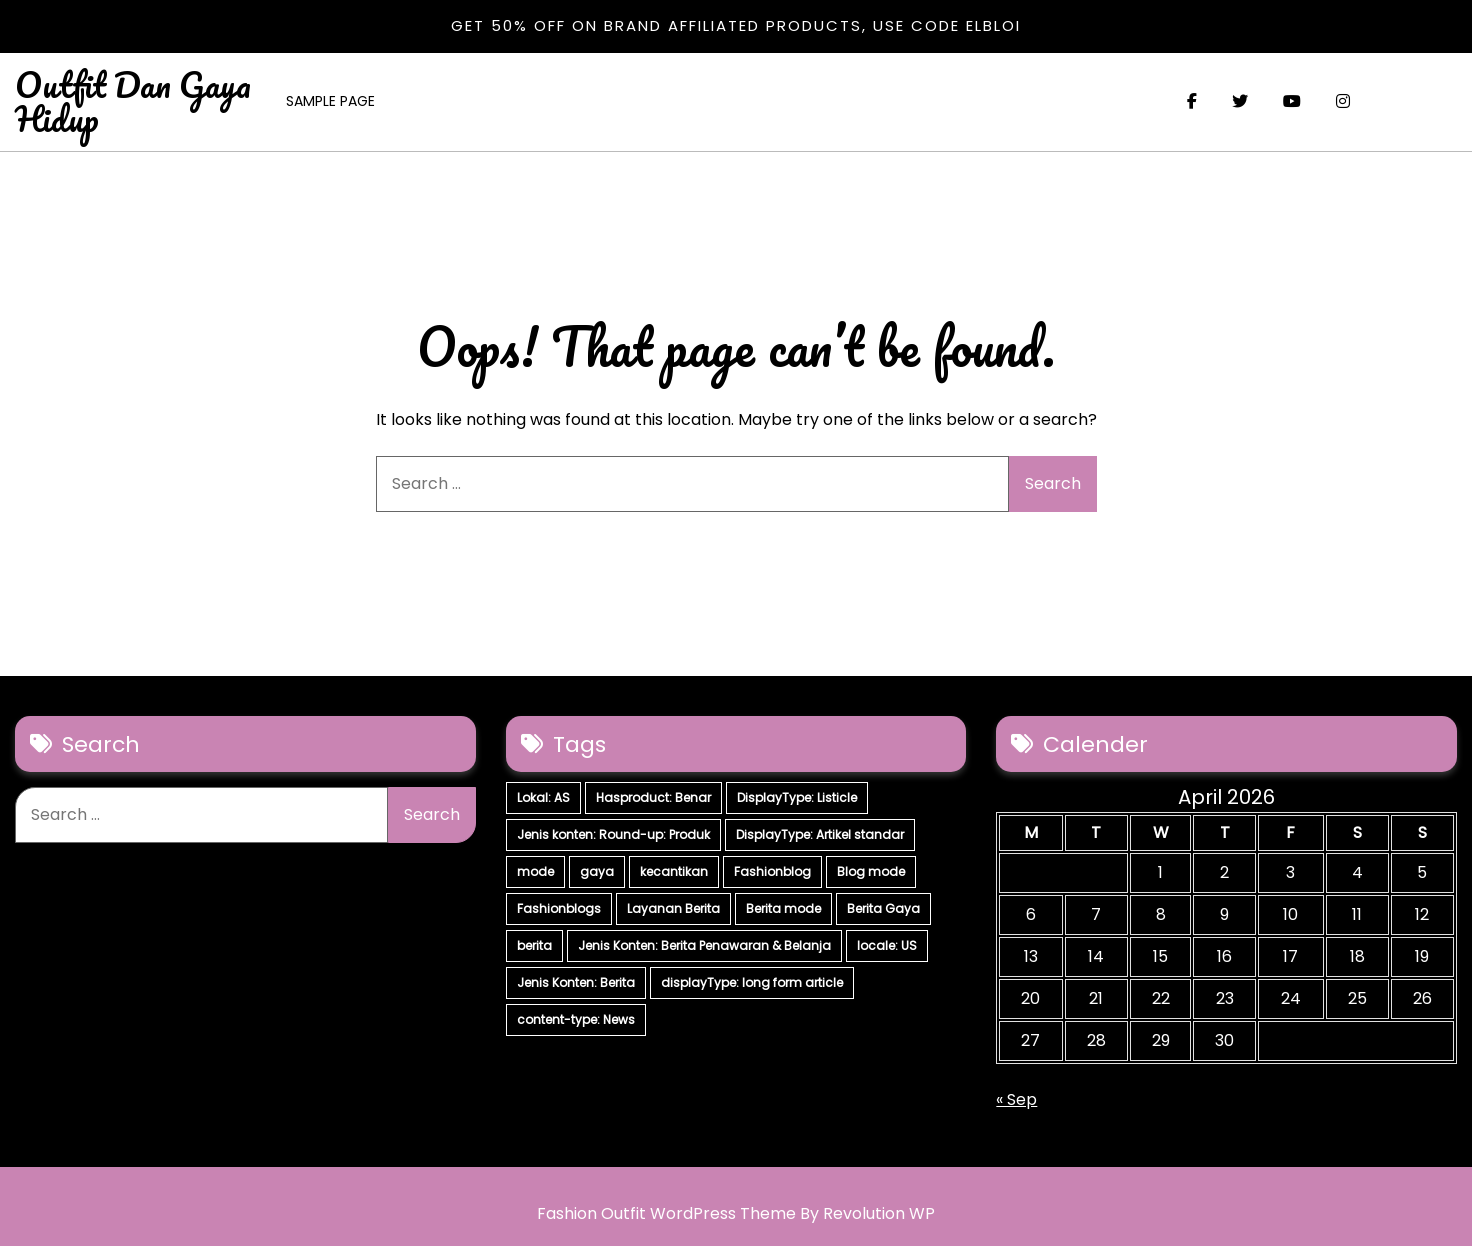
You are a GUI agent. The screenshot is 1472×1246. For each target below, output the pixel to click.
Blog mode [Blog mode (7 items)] (871, 871)
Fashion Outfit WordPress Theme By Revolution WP (736, 1213)
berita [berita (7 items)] (534, 945)
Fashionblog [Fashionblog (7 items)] (772, 871)
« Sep (1016, 1099)
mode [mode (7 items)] (535, 871)
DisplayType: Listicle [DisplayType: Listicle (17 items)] (797, 797)
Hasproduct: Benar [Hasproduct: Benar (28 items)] (653, 797)
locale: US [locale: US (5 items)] (887, 945)
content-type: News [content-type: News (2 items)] (576, 1019)
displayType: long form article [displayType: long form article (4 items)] (752, 982)
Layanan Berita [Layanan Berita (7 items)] (673, 908)
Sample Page (330, 101)
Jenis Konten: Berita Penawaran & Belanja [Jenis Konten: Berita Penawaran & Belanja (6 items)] (704, 945)
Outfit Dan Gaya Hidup (133, 101)
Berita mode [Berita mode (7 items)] (783, 908)
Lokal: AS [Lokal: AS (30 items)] (543, 797)
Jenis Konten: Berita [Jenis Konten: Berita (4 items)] (576, 982)
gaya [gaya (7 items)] (597, 871)
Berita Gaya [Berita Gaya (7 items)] (883, 908)
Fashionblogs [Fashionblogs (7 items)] (559, 908)
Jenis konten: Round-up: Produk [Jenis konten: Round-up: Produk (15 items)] (613, 834)
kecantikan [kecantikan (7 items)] (674, 871)
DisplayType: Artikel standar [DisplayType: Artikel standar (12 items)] (820, 834)
